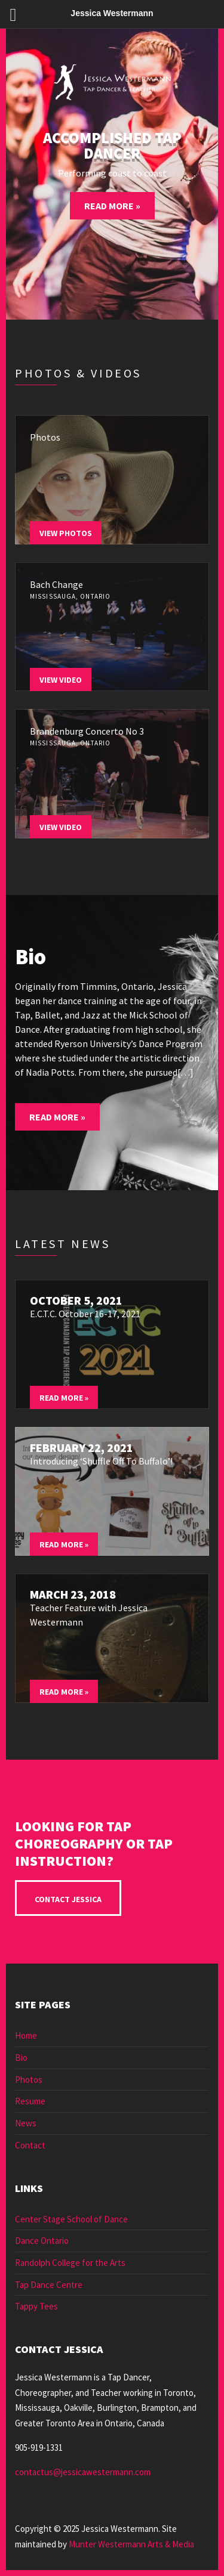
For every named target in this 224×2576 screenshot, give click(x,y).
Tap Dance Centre (48, 2284)
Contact (30, 2145)
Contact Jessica (68, 1899)
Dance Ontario (42, 2240)
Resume (30, 2101)
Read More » (112, 206)
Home (26, 2035)
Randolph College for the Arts (70, 2262)
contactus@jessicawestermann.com (83, 2472)
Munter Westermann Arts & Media (131, 2544)
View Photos (65, 533)
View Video (60, 679)
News (25, 2123)
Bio (21, 2057)
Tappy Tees (36, 2306)
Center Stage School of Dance (71, 2219)
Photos (28, 2079)
